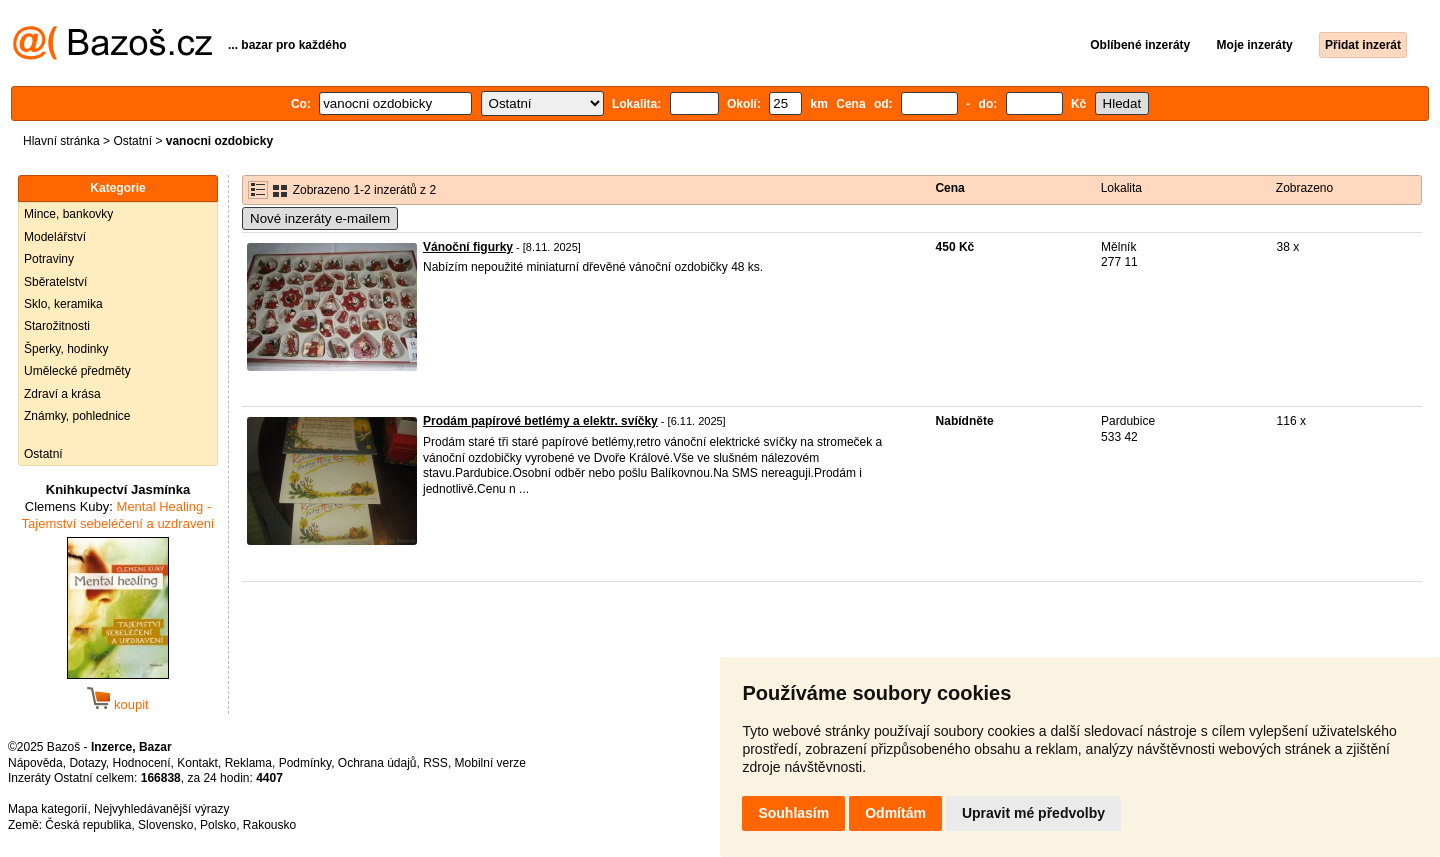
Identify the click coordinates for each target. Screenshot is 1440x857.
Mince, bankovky (68, 214)
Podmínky (305, 763)
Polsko (218, 825)
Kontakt (197, 763)
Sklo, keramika (63, 304)
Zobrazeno (1304, 188)
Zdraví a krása (62, 394)
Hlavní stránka (61, 141)
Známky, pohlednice (77, 416)
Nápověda (35, 763)
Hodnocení (142, 763)
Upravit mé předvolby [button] (1033, 813)
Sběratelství (55, 282)
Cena (949, 188)
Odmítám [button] (895, 813)
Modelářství (55, 237)
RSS (435, 763)
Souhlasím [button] (793, 813)
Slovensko (165, 825)
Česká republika (88, 825)
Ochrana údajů (377, 763)
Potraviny (49, 259)
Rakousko (269, 825)
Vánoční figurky (468, 247)
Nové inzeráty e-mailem (320, 218)
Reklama (248, 763)
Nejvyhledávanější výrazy (161, 809)
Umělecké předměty (77, 371)
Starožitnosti (57, 326)
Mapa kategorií (47, 809)
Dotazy (87, 763)
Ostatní (132, 141)
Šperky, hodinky (66, 349)
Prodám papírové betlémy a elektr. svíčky (540, 421)
